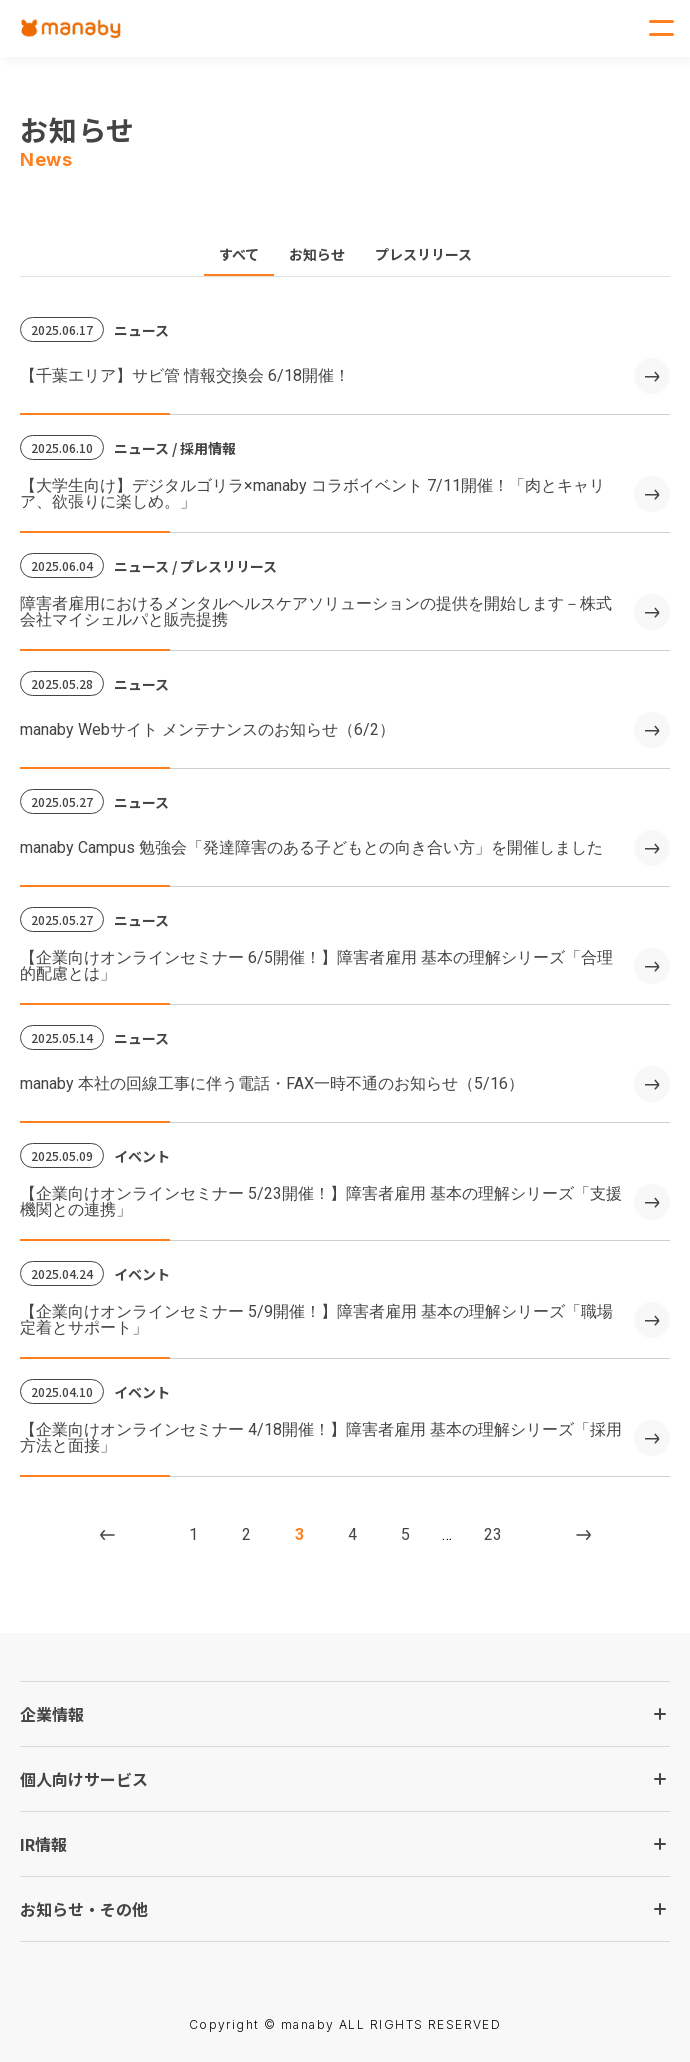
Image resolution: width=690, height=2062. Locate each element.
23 (493, 1534)
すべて (239, 254)
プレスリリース (423, 254)
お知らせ (317, 254)
